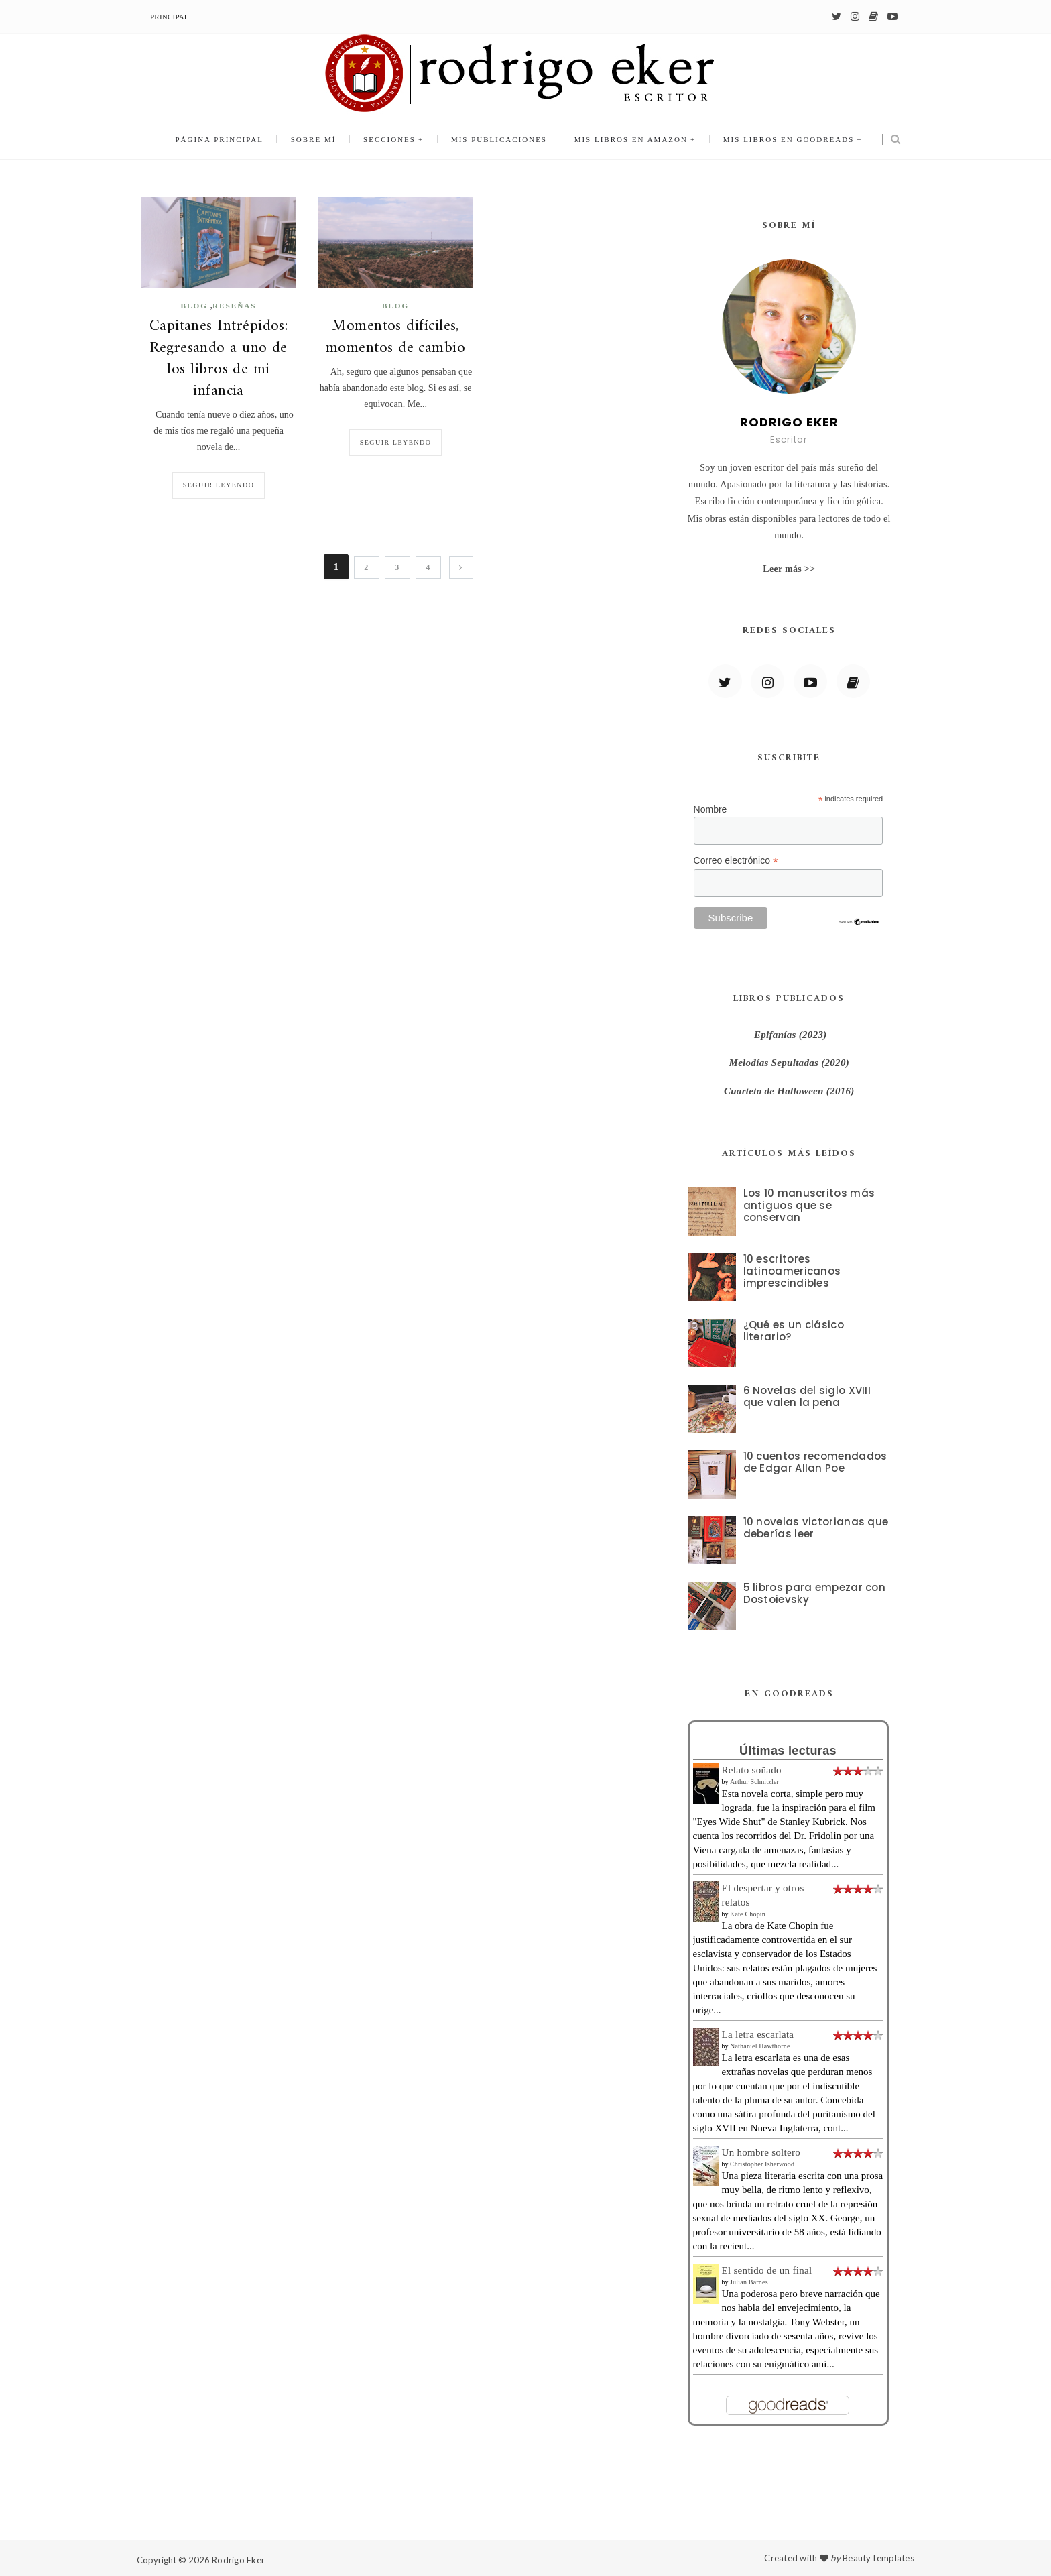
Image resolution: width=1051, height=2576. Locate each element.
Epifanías (775, 1034)
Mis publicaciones (499, 139)
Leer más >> (789, 569)
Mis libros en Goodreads (787, 139)
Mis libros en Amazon (630, 139)
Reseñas (234, 306)
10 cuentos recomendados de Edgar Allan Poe (815, 1462)
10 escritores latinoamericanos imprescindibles (792, 1271)
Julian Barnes (749, 2282)
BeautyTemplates (878, 2558)
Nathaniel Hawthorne (760, 2046)
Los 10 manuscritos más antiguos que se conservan (809, 1205)
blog (194, 306)
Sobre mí (314, 139)
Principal (169, 17)
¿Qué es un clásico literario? (793, 1331)
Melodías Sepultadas (774, 1062)
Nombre (710, 809)
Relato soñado (752, 1770)
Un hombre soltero (761, 2152)
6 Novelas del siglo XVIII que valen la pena (807, 1396)
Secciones (389, 139)
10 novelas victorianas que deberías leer (816, 1528)
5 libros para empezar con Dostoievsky (814, 1593)
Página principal (220, 139)
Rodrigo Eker (238, 2560)
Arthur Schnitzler (754, 1781)
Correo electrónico (736, 860)
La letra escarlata (758, 2034)
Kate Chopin (747, 1914)
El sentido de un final (767, 2270)
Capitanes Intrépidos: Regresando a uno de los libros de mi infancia (218, 359)
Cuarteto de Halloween (775, 1091)
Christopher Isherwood (762, 2164)
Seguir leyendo (219, 485)
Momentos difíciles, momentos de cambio (395, 337)
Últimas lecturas (788, 1750)
